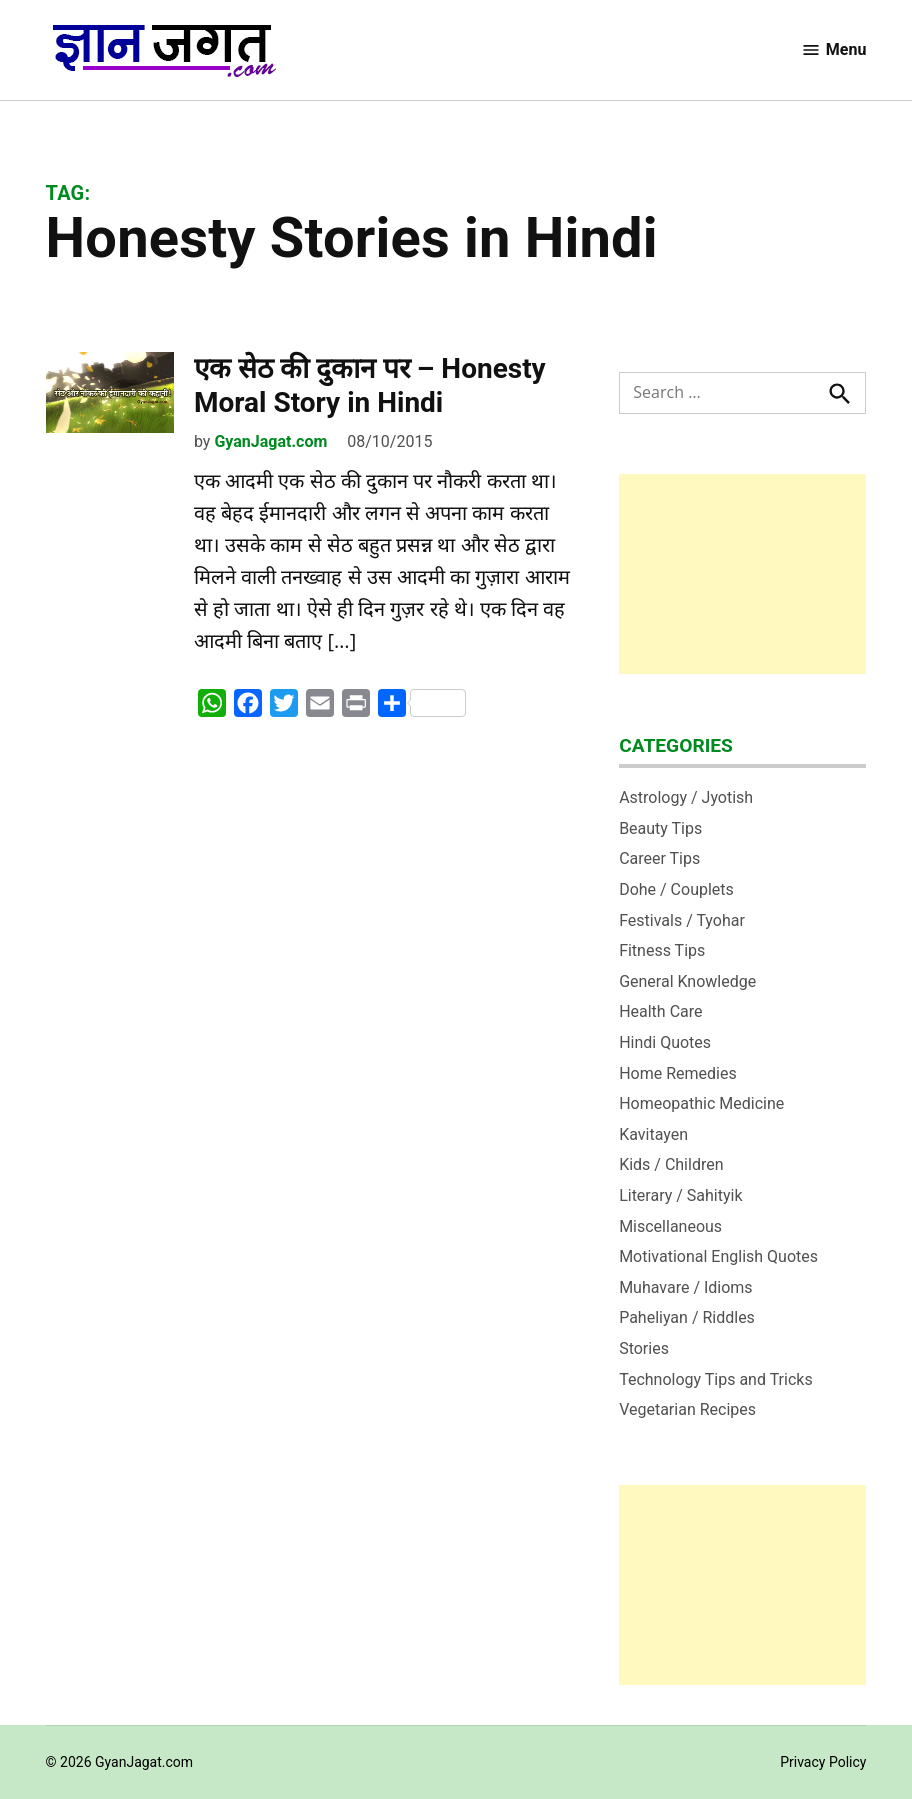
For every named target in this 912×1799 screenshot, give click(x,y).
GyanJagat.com (270, 441)
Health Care (660, 1011)
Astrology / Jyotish (686, 797)
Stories (644, 1348)
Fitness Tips (662, 950)
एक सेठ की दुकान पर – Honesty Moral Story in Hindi (370, 385)
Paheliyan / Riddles (687, 1317)
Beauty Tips (660, 828)
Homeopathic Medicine (701, 1103)
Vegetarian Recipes (687, 1409)
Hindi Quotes (665, 1042)
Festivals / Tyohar (682, 920)
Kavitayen (653, 1134)
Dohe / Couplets (676, 889)
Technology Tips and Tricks (716, 1379)
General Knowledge (687, 981)
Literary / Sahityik (680, 1195)
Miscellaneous (670, 1226)
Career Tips (659, 858)
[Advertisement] (742, 574)
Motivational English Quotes (718, 1256)
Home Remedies (678, 1073)
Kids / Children (671, 1164)
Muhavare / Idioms (686, 1287)
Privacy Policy (823, 1762)
